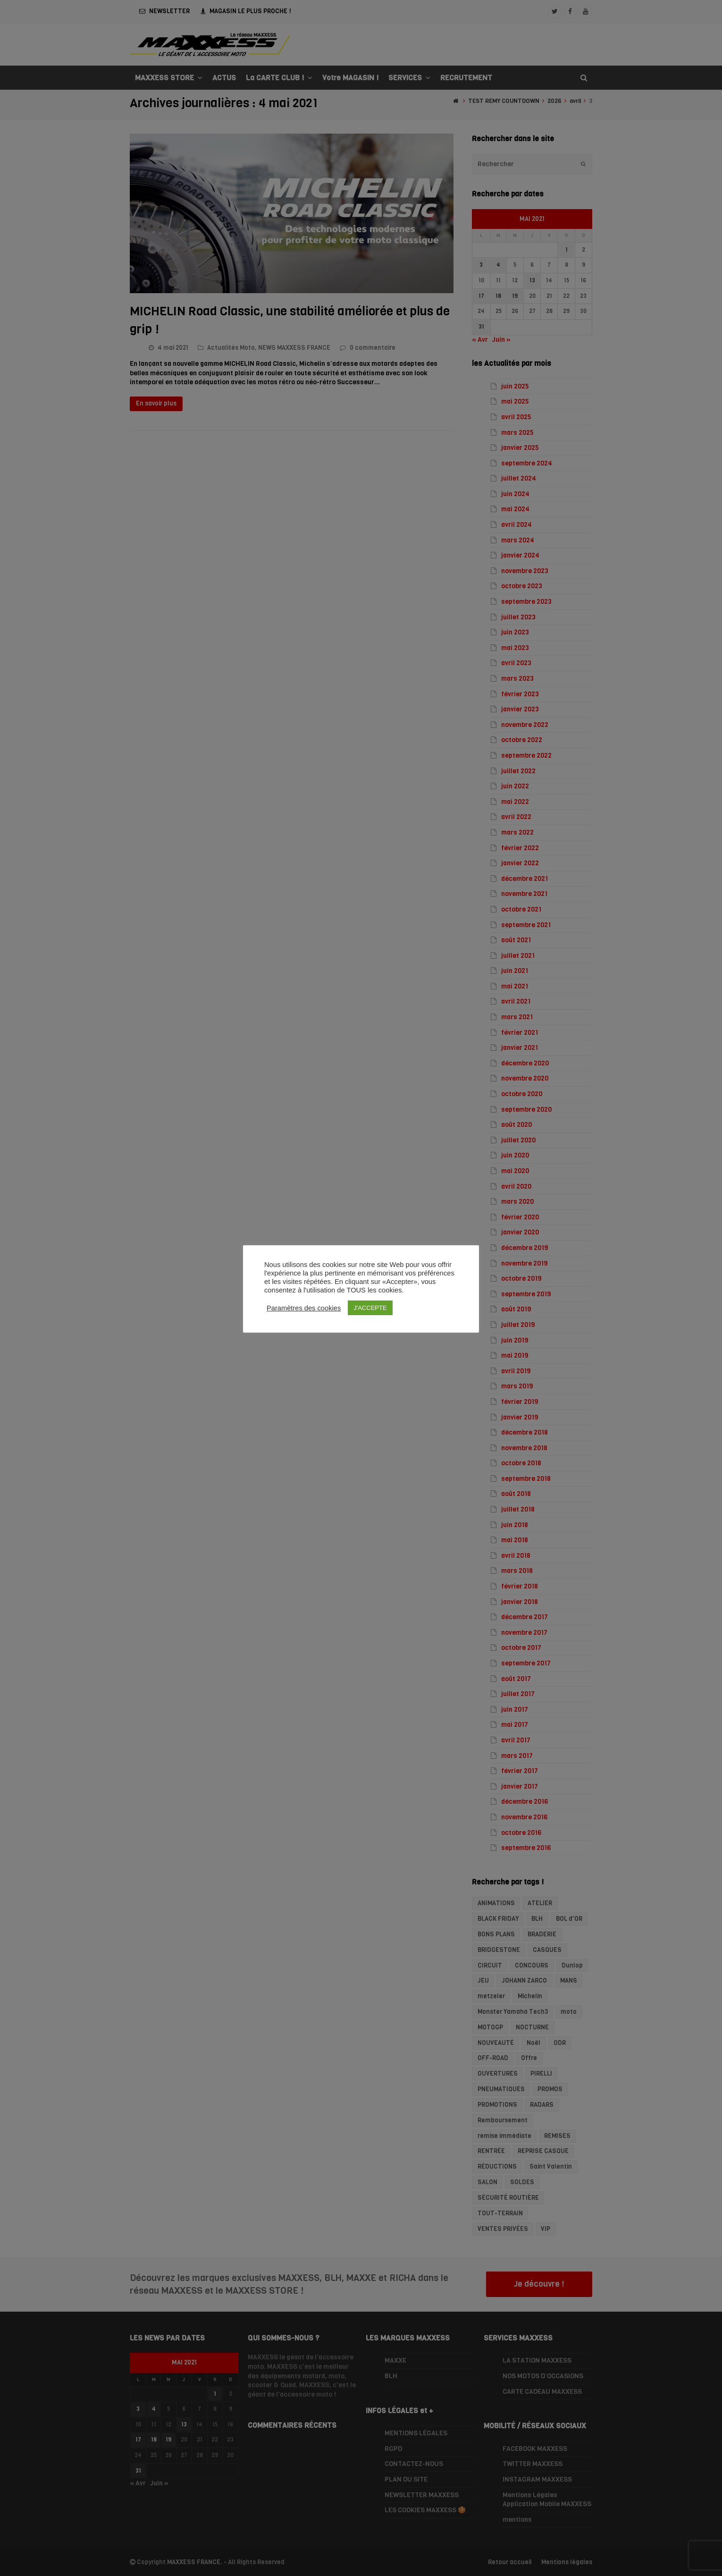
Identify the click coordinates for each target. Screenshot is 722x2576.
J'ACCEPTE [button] (369, 1307)
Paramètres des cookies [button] (304, 1308)
